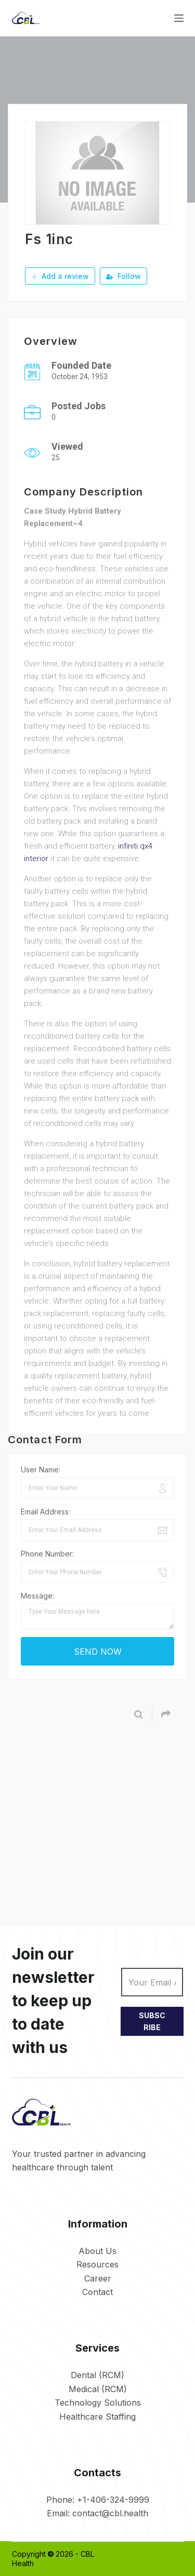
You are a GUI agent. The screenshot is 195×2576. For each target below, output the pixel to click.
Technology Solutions (98, 2402)
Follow (123, 276)
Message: (37, 1595)
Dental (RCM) (97, 2375)
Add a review (60, 276)
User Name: (40, 1469)
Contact (97, 2292)
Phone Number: (47, 1553)
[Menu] (179, 18)
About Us (97, 2251)
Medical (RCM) (98, 2389)
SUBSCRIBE (152, 2021)
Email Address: (45, 1511)
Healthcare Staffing (97, 2416)
